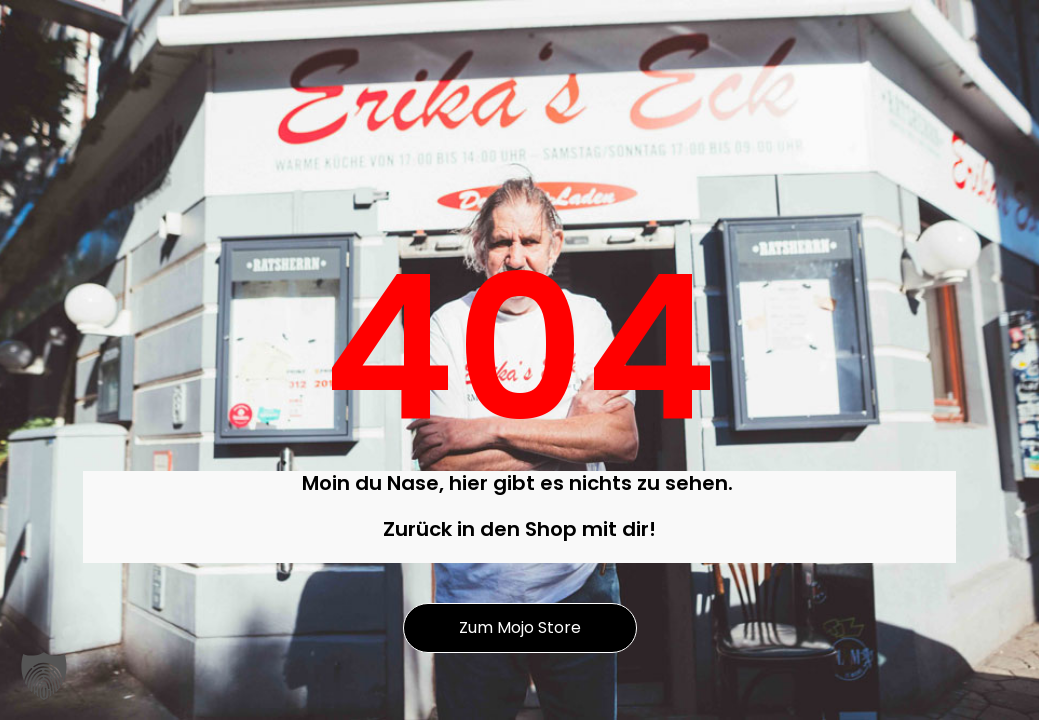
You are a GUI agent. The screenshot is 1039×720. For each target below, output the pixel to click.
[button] (44, 676)
